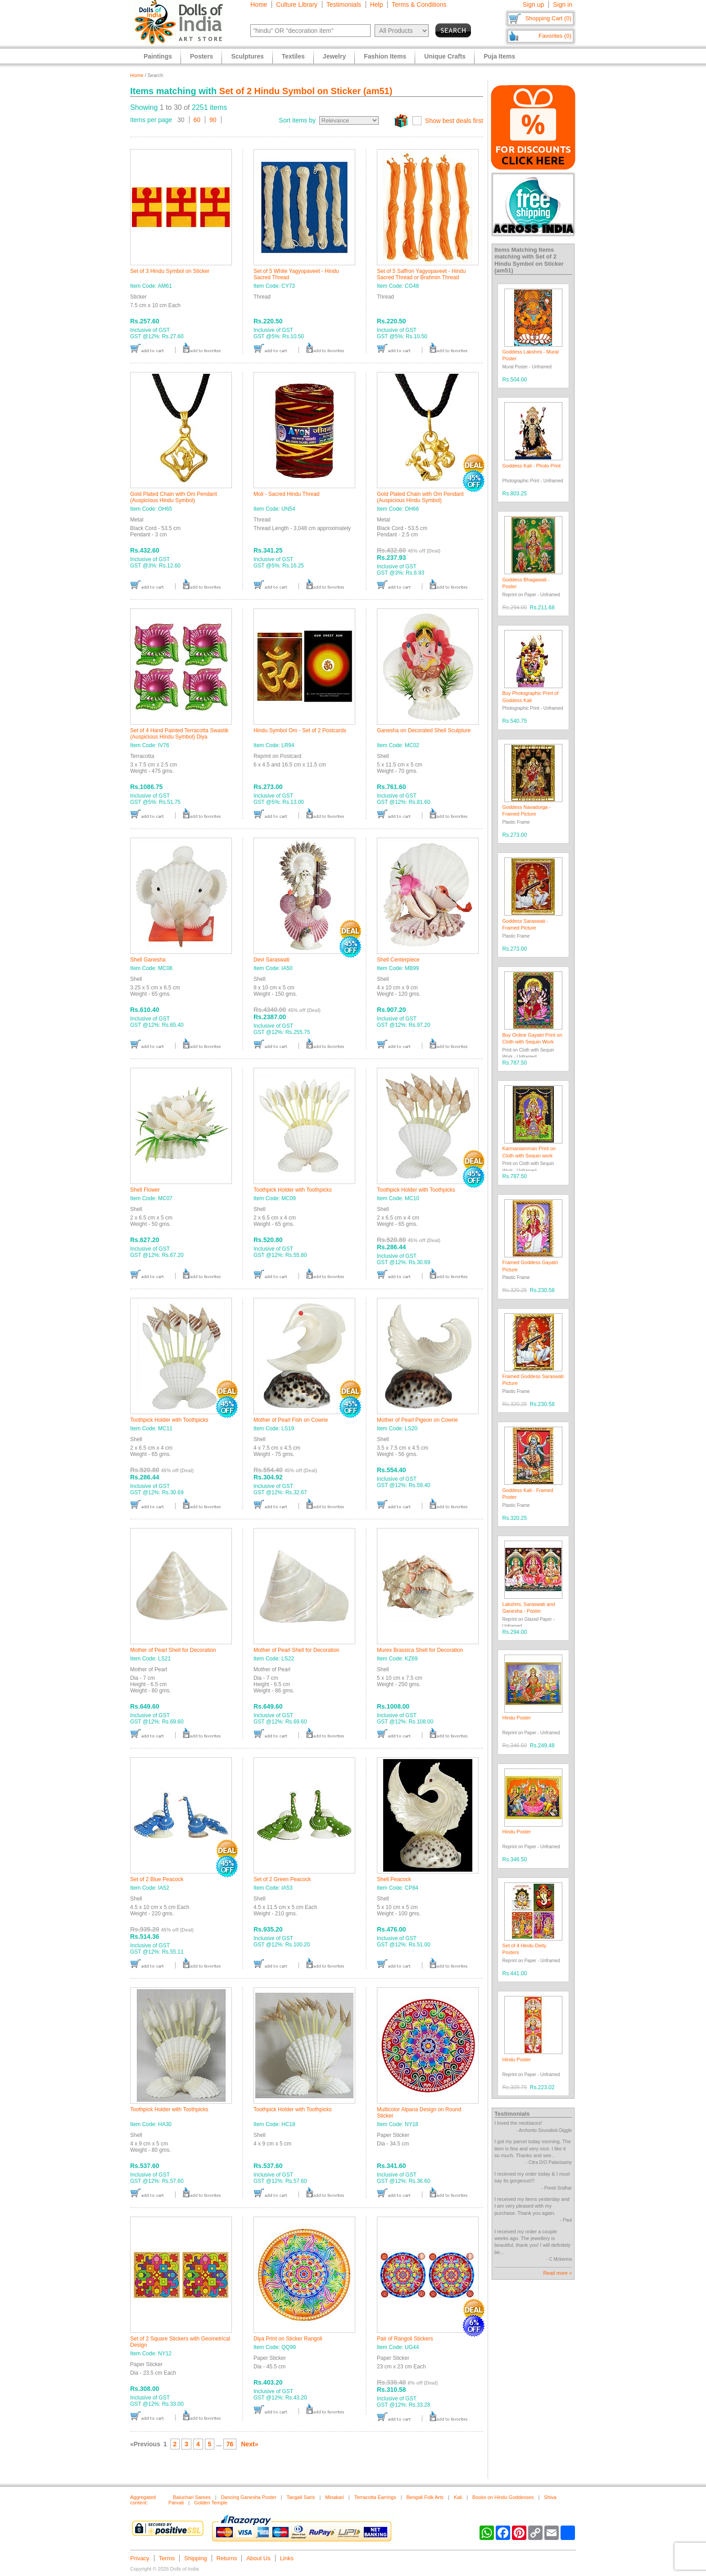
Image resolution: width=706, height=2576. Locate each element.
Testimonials (343, 4)
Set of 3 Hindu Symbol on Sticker (169, 271)
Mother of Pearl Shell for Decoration (173, 1650)
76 (230, 2444)
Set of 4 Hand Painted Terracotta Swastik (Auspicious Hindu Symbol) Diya (179, 733)
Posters (201, 56)
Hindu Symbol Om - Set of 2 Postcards (299, 730)
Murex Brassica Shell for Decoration (420, 1650)
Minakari (334, 2497)
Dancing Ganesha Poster (248, 2497)
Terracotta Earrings (375, 2497)
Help (376, 4)
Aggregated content (143, 2499)
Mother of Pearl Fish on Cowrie (290, 1420)
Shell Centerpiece (398, 960)
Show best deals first (454, 120)
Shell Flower (145, 1190)
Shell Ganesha (148, 960)
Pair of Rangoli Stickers (405, 2339)
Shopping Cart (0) (548, 18)
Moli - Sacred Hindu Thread (286, 494)
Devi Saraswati (271, 960)
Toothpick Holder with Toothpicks (292, 1190)
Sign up (533, 4)
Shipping (195, 2558)
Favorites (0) (555, 35)
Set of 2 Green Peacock (282, 1879)
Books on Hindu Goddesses (503, 2497)
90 (213, 119)
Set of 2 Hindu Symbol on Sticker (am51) (306, 91)
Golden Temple (210, 2502)
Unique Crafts (445, 56)
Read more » (557, 2273)
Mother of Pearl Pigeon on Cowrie (417, 1420)
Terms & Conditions (419, 4)
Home (258, 4)
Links (287, 2558)
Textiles (293, 56)
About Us (258, 2558)
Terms (167, 2558)
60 (197, 119)
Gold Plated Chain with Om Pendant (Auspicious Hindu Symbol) (173, 497)
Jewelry (334, 56)
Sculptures (247, 56)
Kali (458, 2497)
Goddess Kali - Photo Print (531, 465)
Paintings (158, 56)
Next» (249, 2444)
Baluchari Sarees (192, 2497)
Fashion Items (385, 56)
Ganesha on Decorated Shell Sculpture (424, 730)
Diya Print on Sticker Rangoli (287, 2339)
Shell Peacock (394, 1879)
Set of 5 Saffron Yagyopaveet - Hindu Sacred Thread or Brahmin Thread (421, 274)
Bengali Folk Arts (425, 2497)
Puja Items (499, 56)
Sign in (562, 4)
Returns (227, 2558)
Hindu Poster (516, 1717)
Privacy (139, 2558)
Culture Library (296, 4)
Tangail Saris (300, 2497)
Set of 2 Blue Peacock (156, 1879)
